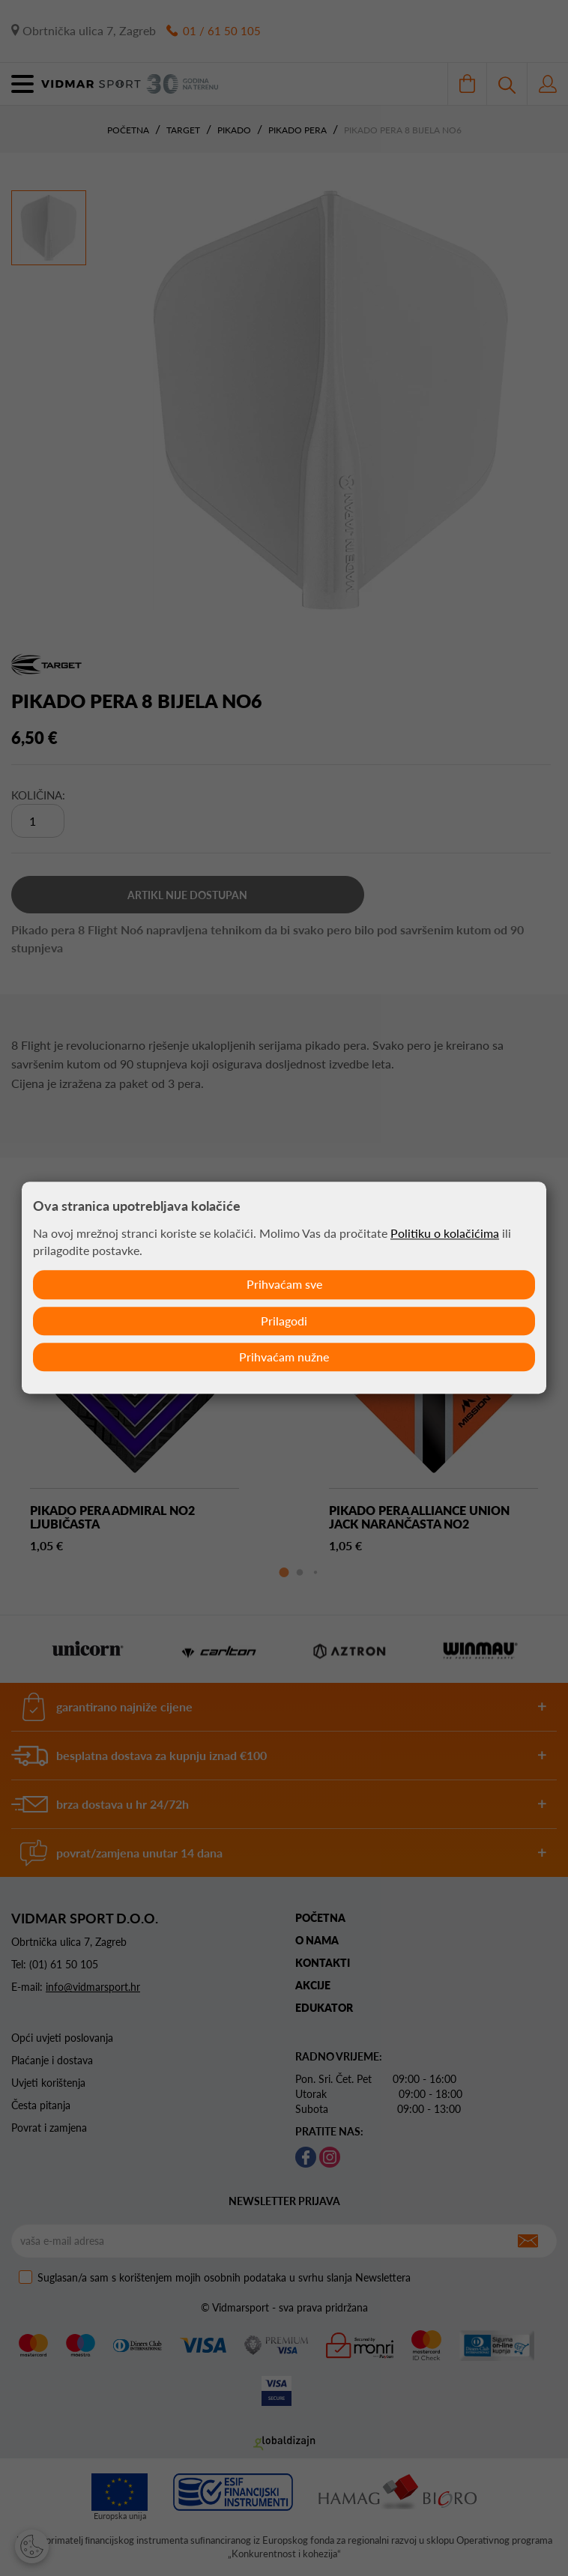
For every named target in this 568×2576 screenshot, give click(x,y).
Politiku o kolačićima (444, 1232)
